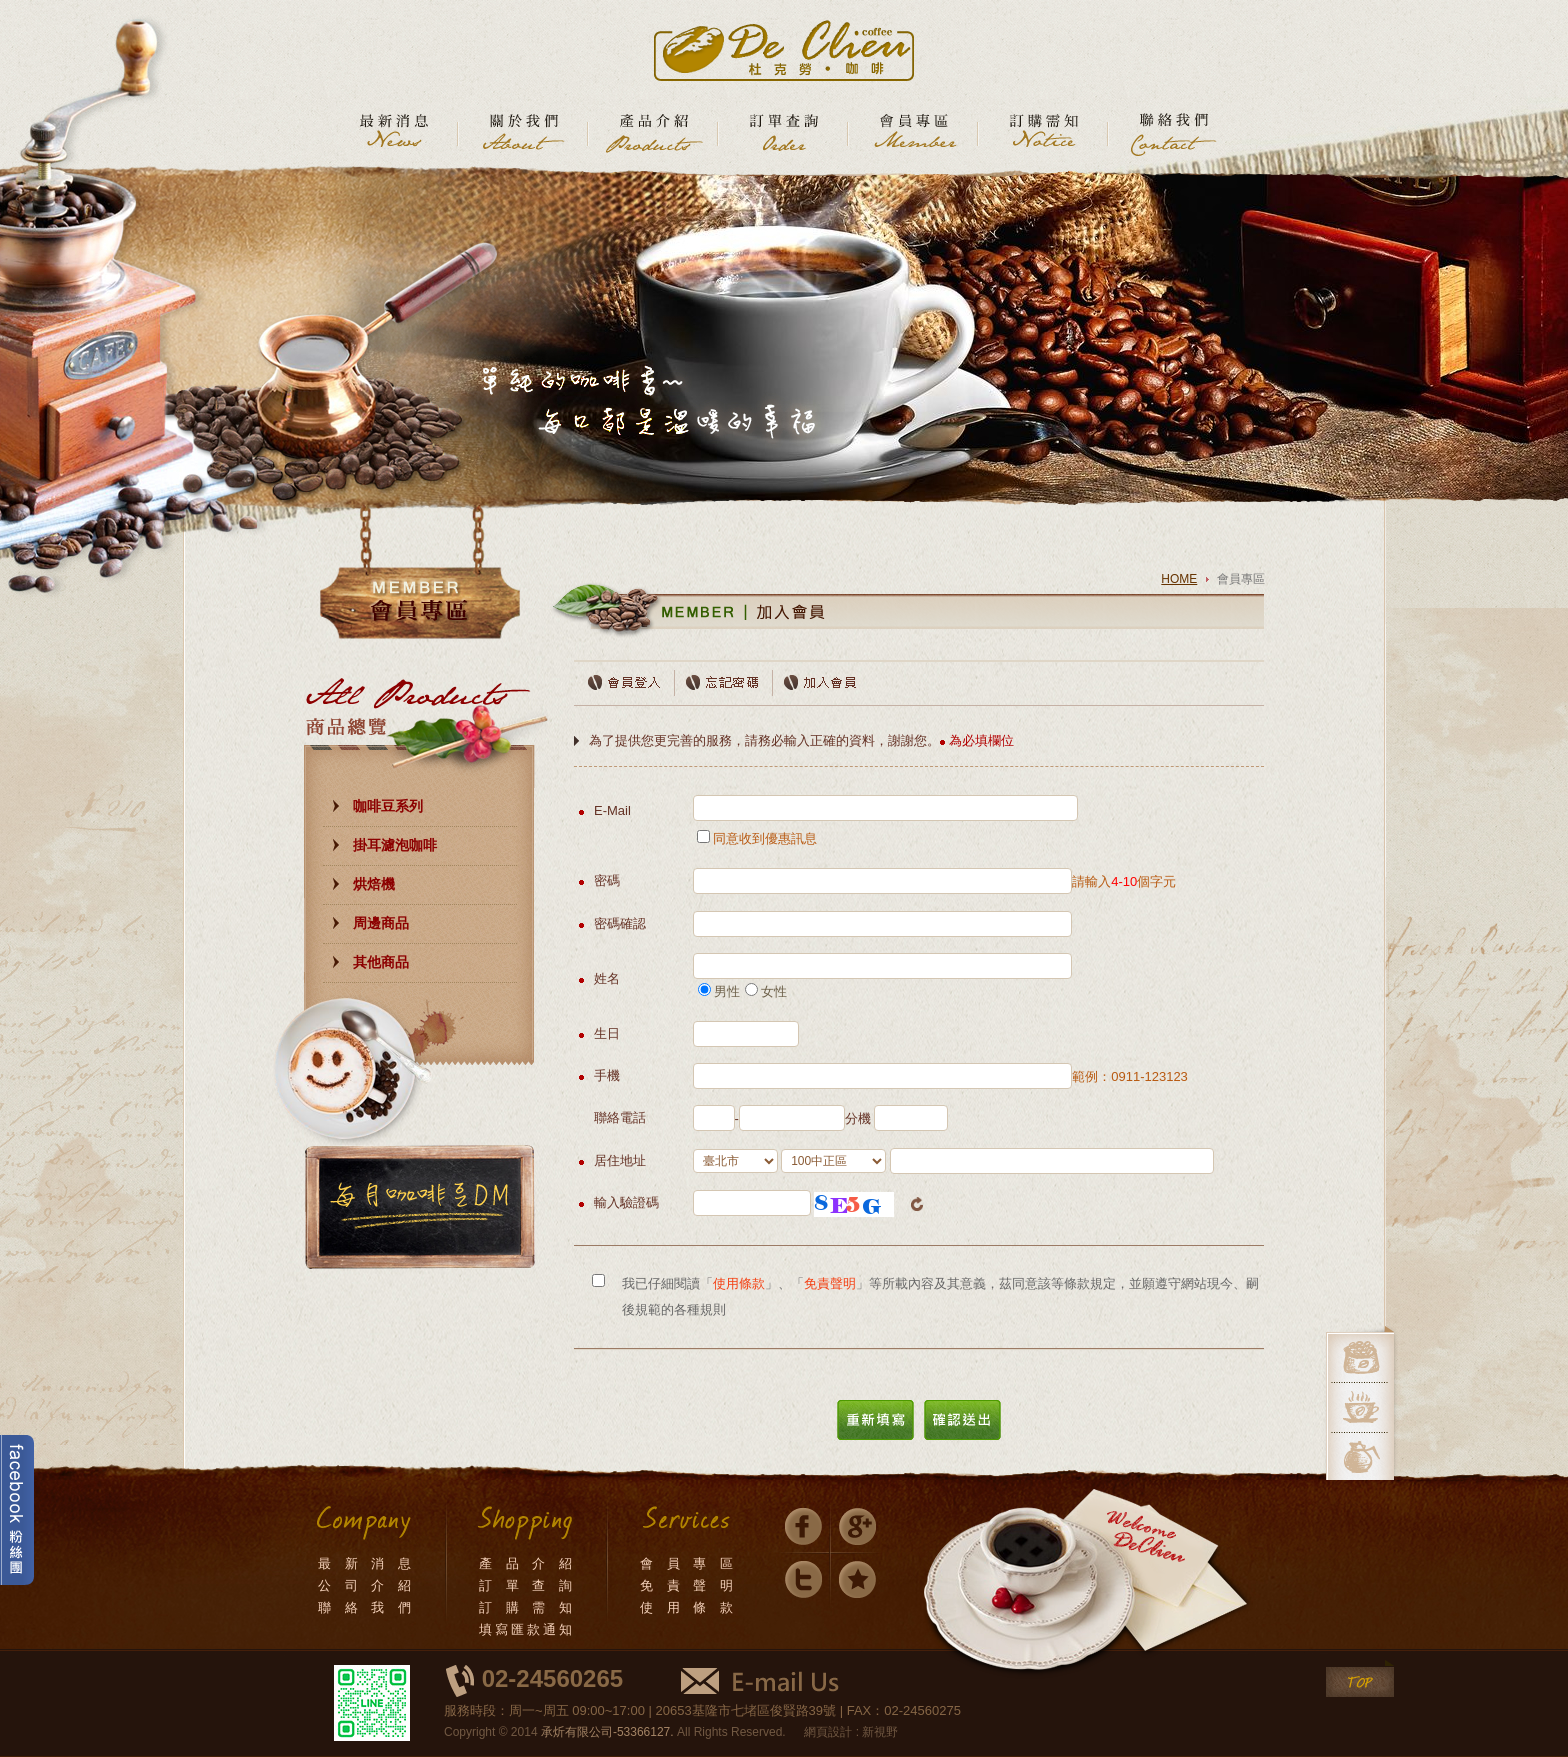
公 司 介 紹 (366, 1585)
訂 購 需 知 (527, 1607)
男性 (719, 991)
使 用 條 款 (688, 1607)
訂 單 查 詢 (527, 1585)
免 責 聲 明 (688, 1585)
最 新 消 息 (366, 1563)
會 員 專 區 (688, 1563)
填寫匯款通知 (527, 1629)
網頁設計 (828, 1732)
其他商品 (381, 962)
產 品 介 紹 (527, 1563)
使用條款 (739, 1283)
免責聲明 (830, 1283)
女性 (766, 991)
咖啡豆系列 (388, 806)
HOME (1179, 579)
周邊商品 (381, 923)
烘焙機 (374, 884)
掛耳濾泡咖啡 (395, 845)
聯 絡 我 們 (366, 1607)
